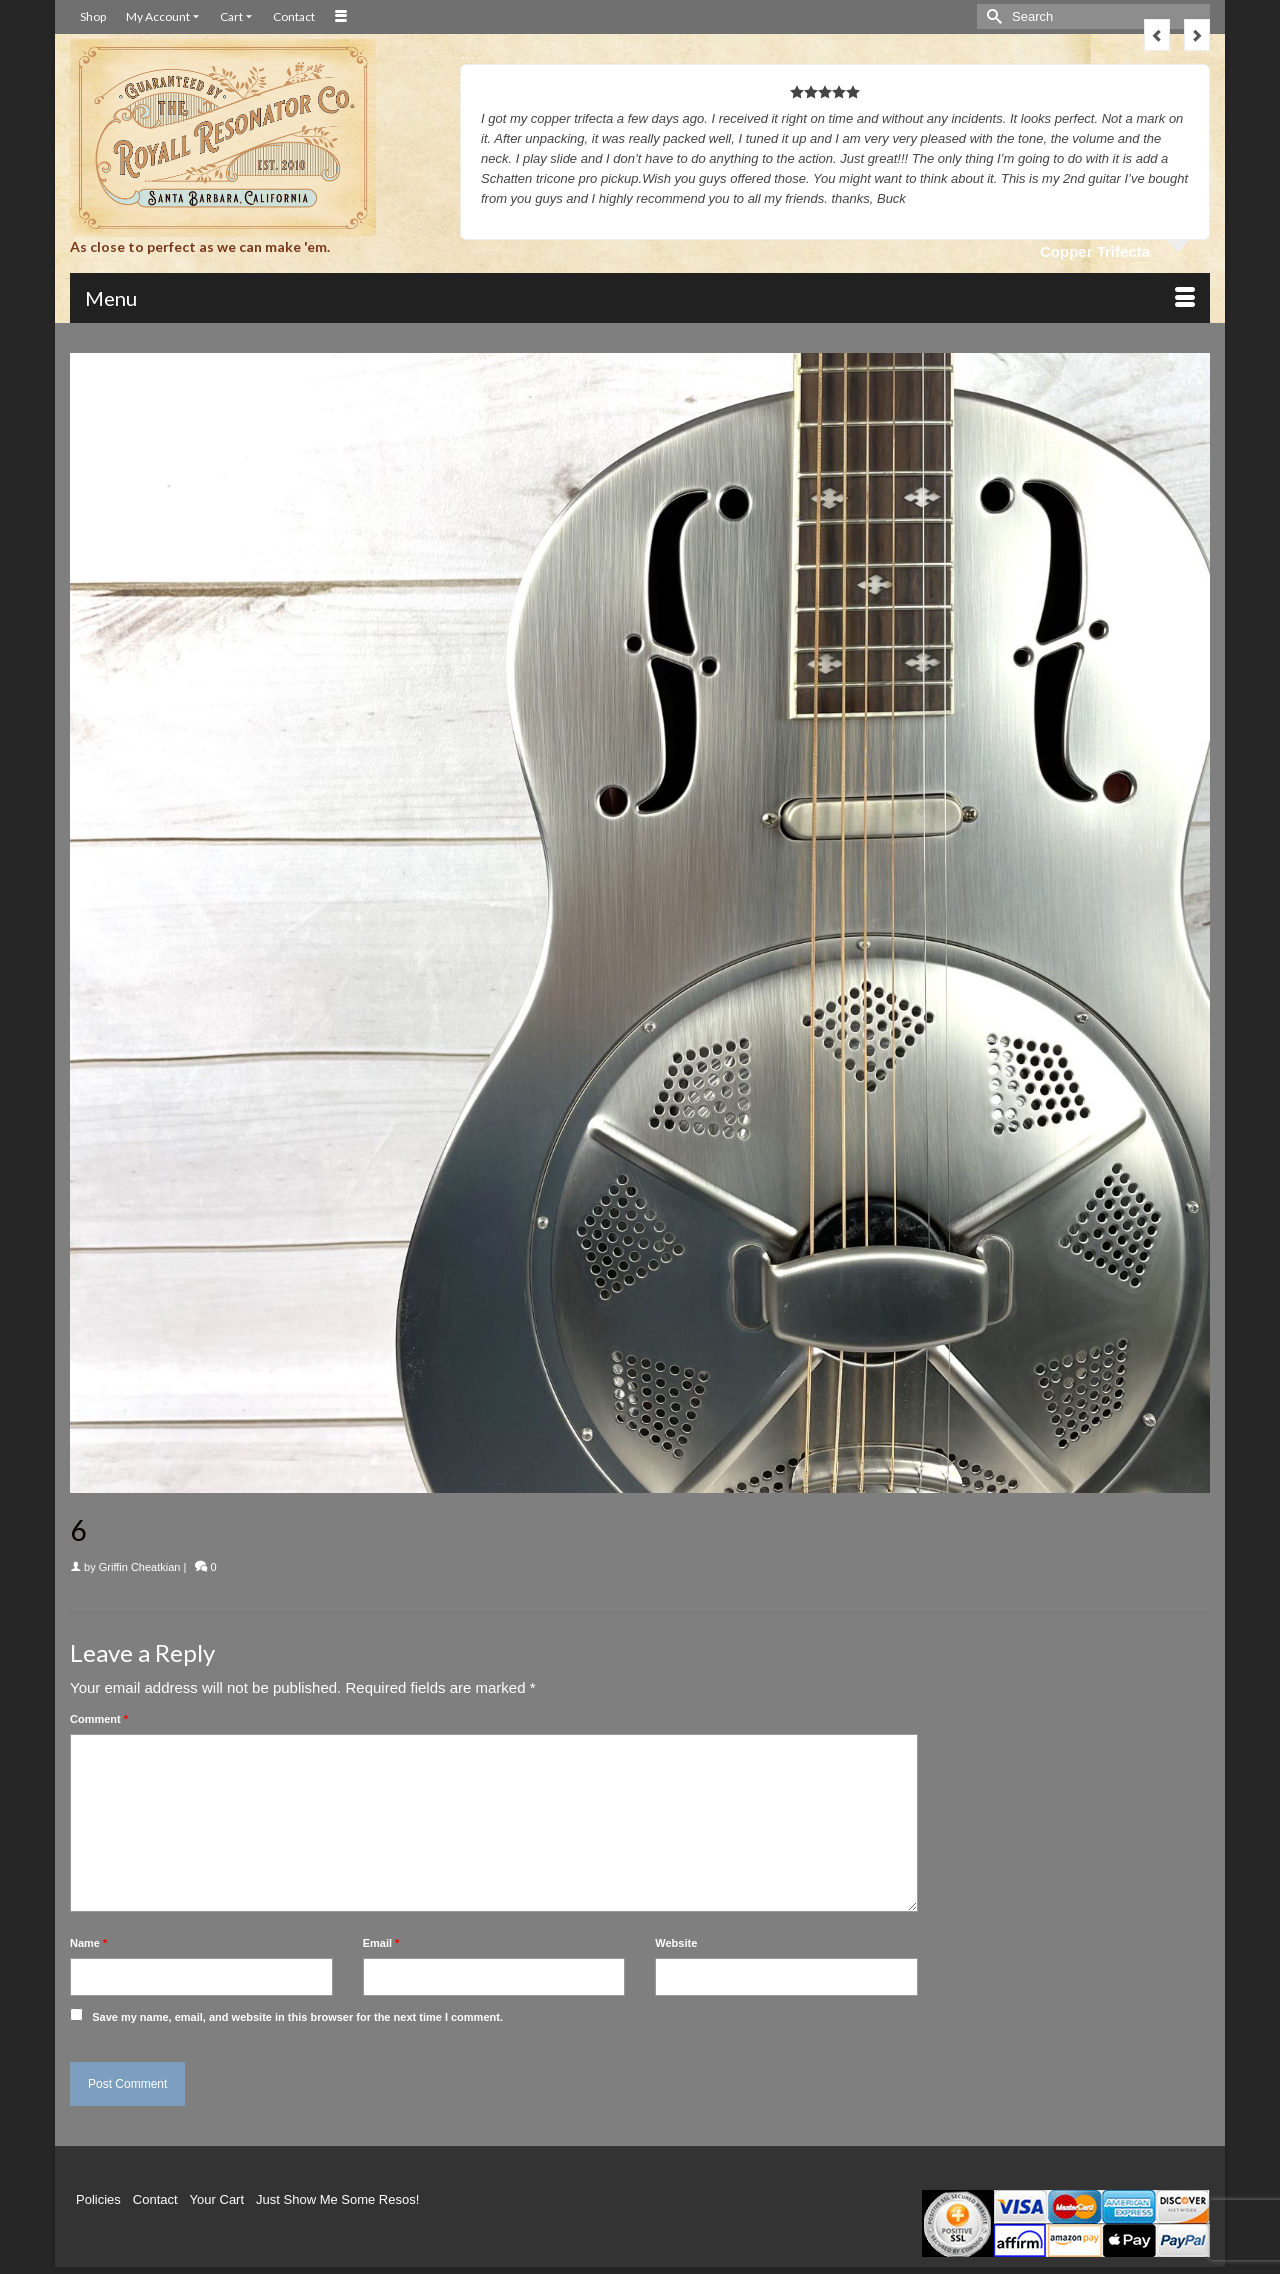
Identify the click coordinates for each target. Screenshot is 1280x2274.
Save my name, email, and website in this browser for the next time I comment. (297, 2017)
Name (88, 1943)
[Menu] (640, 298)
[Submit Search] (992, 16)
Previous (1157, 35)
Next (1197, 35)
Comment (99, 1719)
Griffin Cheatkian (140, 1567)
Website (676, 1943)
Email (381, 1943)
